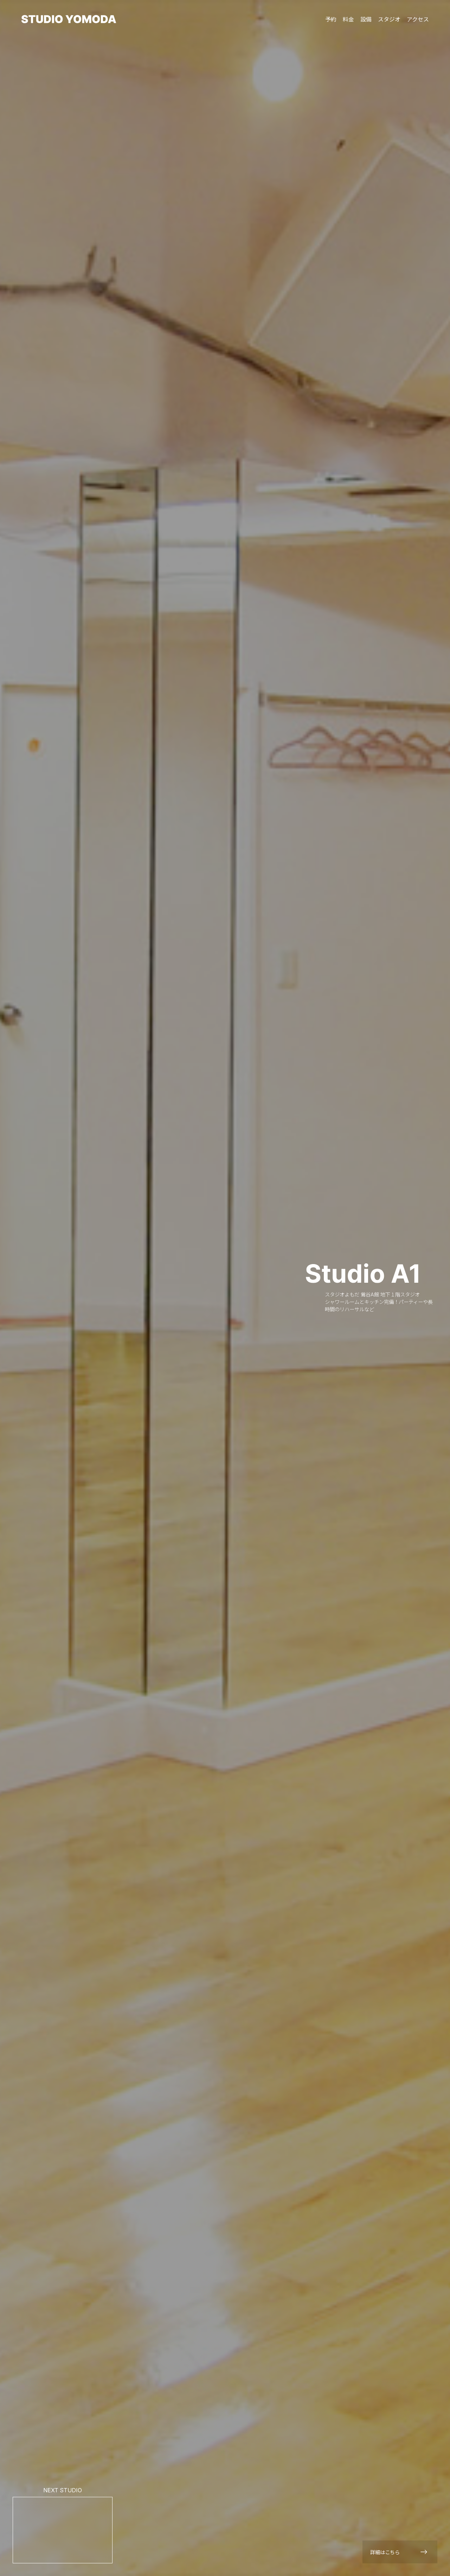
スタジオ (389, 19)
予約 (330, 19)
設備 (366, 19)
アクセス (418, 19)
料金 (348, 19)
